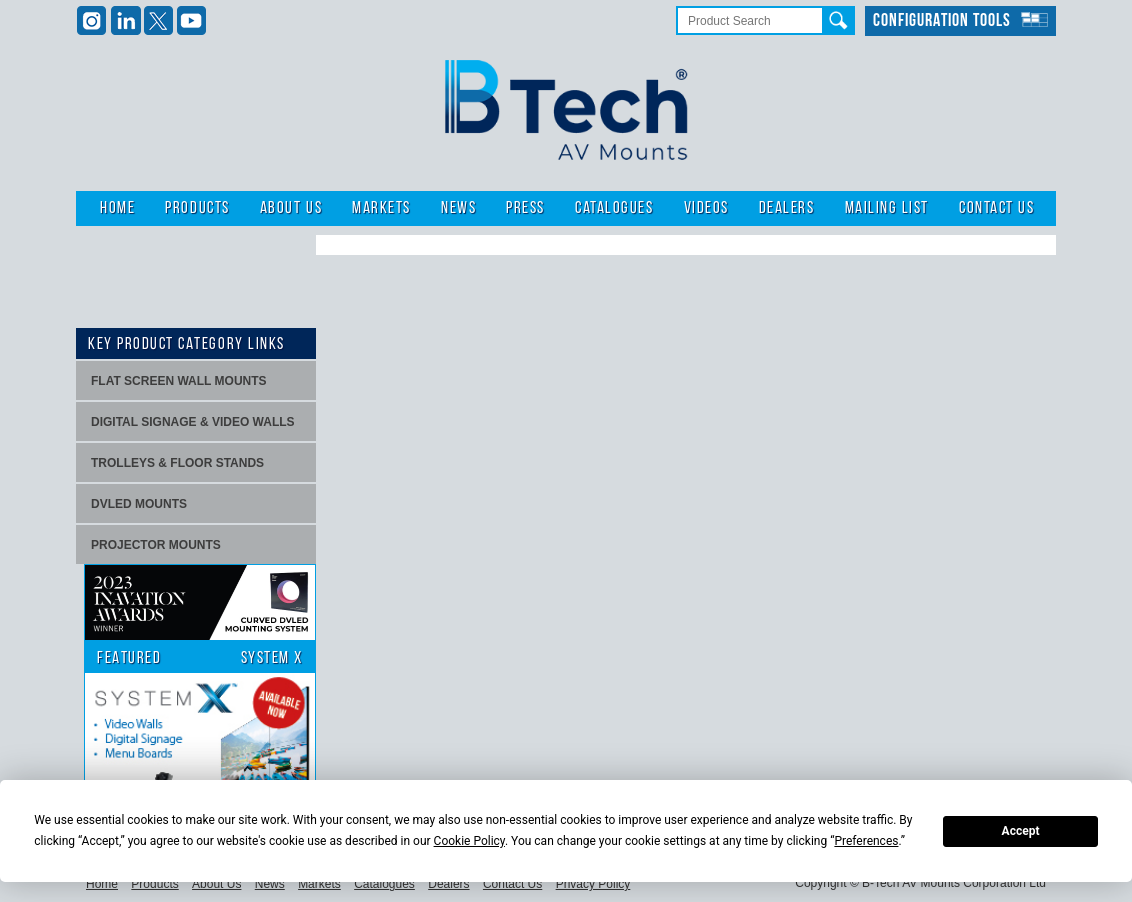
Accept (1021, 831)
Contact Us (996, 208)
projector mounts (156, 545)
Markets (381, 208)
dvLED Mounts (139, 504)
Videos (706, 208)
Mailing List (887, 208)
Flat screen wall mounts (179, 381)
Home (117, 208)
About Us (291, 208)
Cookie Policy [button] (469, 841)
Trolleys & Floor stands (177, 463)
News (458, 208)
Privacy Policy (593, 884)
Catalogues (614, 208)
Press (525, 208)
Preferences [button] (866, 841)
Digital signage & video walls (193, 422)
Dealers (787, 208)
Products (197, 208)
